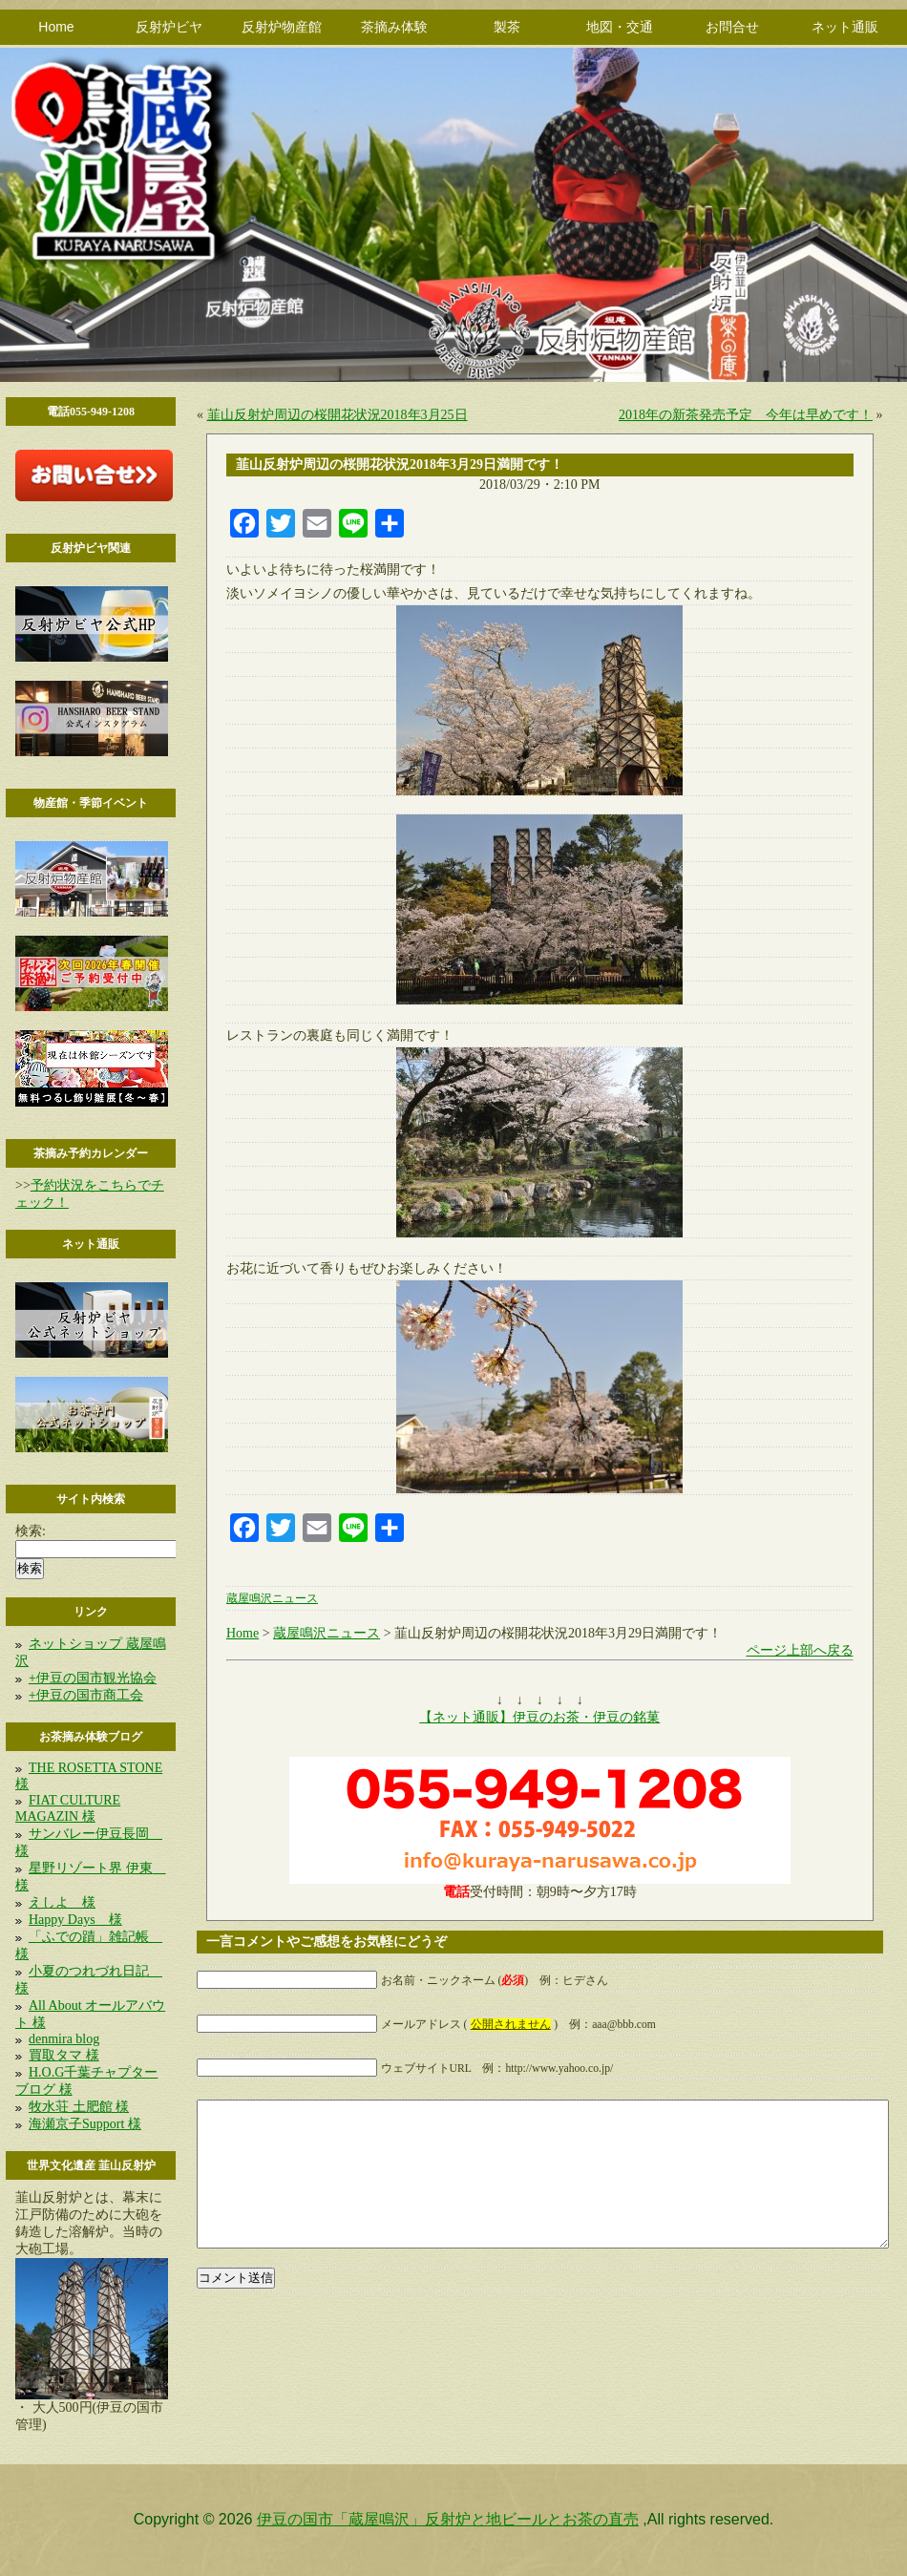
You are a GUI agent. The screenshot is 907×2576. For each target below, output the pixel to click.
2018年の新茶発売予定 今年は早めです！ (746, 415)
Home (56, 26)
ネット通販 (845, 26)
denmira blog (64, 2039)
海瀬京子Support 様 (85, 2124)
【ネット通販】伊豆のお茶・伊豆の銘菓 (539, 1717)
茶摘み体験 (394, 26)
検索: (30, 1531)
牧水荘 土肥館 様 (79, 2107)
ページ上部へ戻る (800, 1650)
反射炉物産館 (282, 26)
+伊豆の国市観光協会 (93, 1678)
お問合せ (732, 26)
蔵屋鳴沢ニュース (272, 1599)
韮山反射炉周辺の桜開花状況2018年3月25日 (337, 415)
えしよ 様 (62, 1902)
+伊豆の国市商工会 (86, 1695)
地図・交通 (619, 26)
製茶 (507, 26)
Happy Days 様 (75, 1919)
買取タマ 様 (64, 2055)
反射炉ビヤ (169, 26)
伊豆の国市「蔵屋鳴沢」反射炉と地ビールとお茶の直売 (448, 2519)
